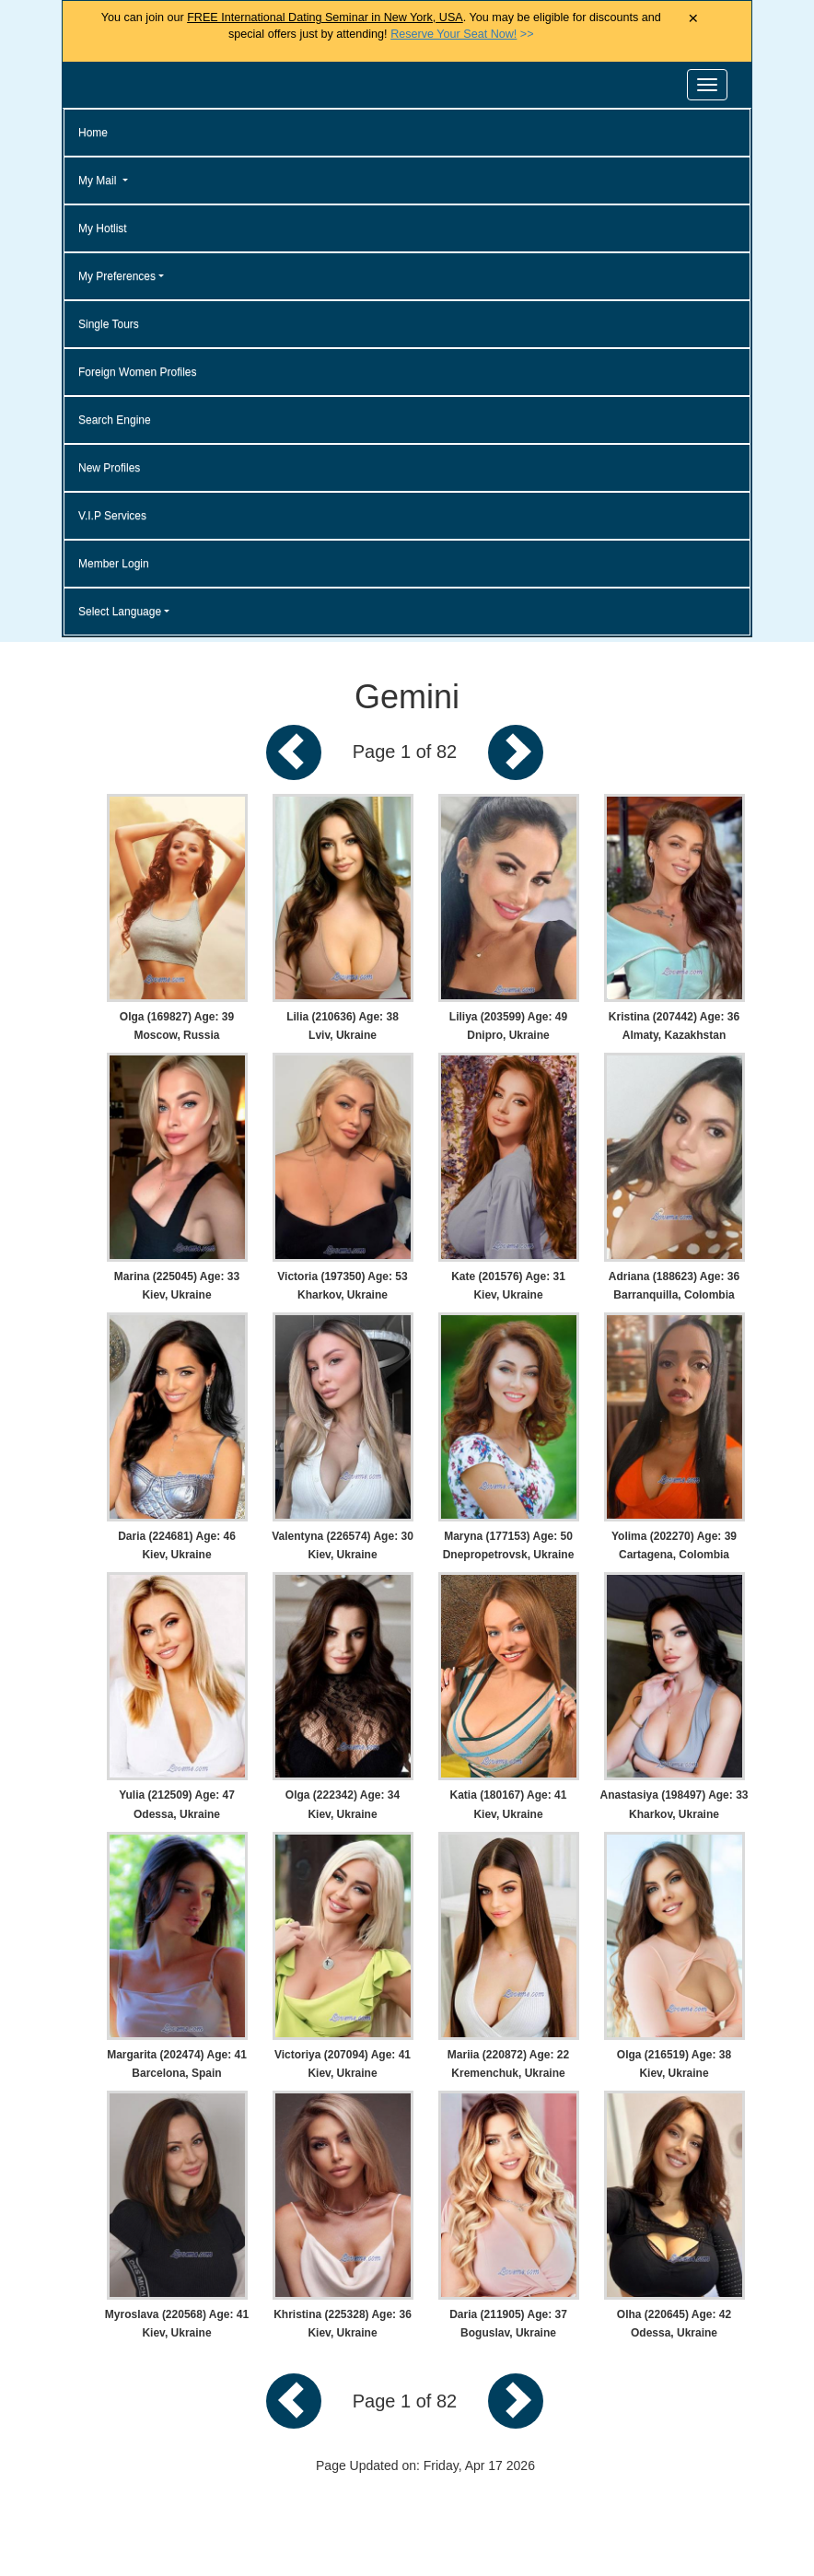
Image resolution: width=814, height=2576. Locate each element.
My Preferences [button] (117, 276)
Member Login (113, 563)
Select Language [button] (119, 611)
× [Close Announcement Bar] (693, 19)
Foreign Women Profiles (137, 372)
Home (93, 132)
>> (461, 34)
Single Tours (108, 324)
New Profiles (109, 467)
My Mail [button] (99, 180)
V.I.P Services (112, 515)
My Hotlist (102, 228)
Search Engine (114, 420)
